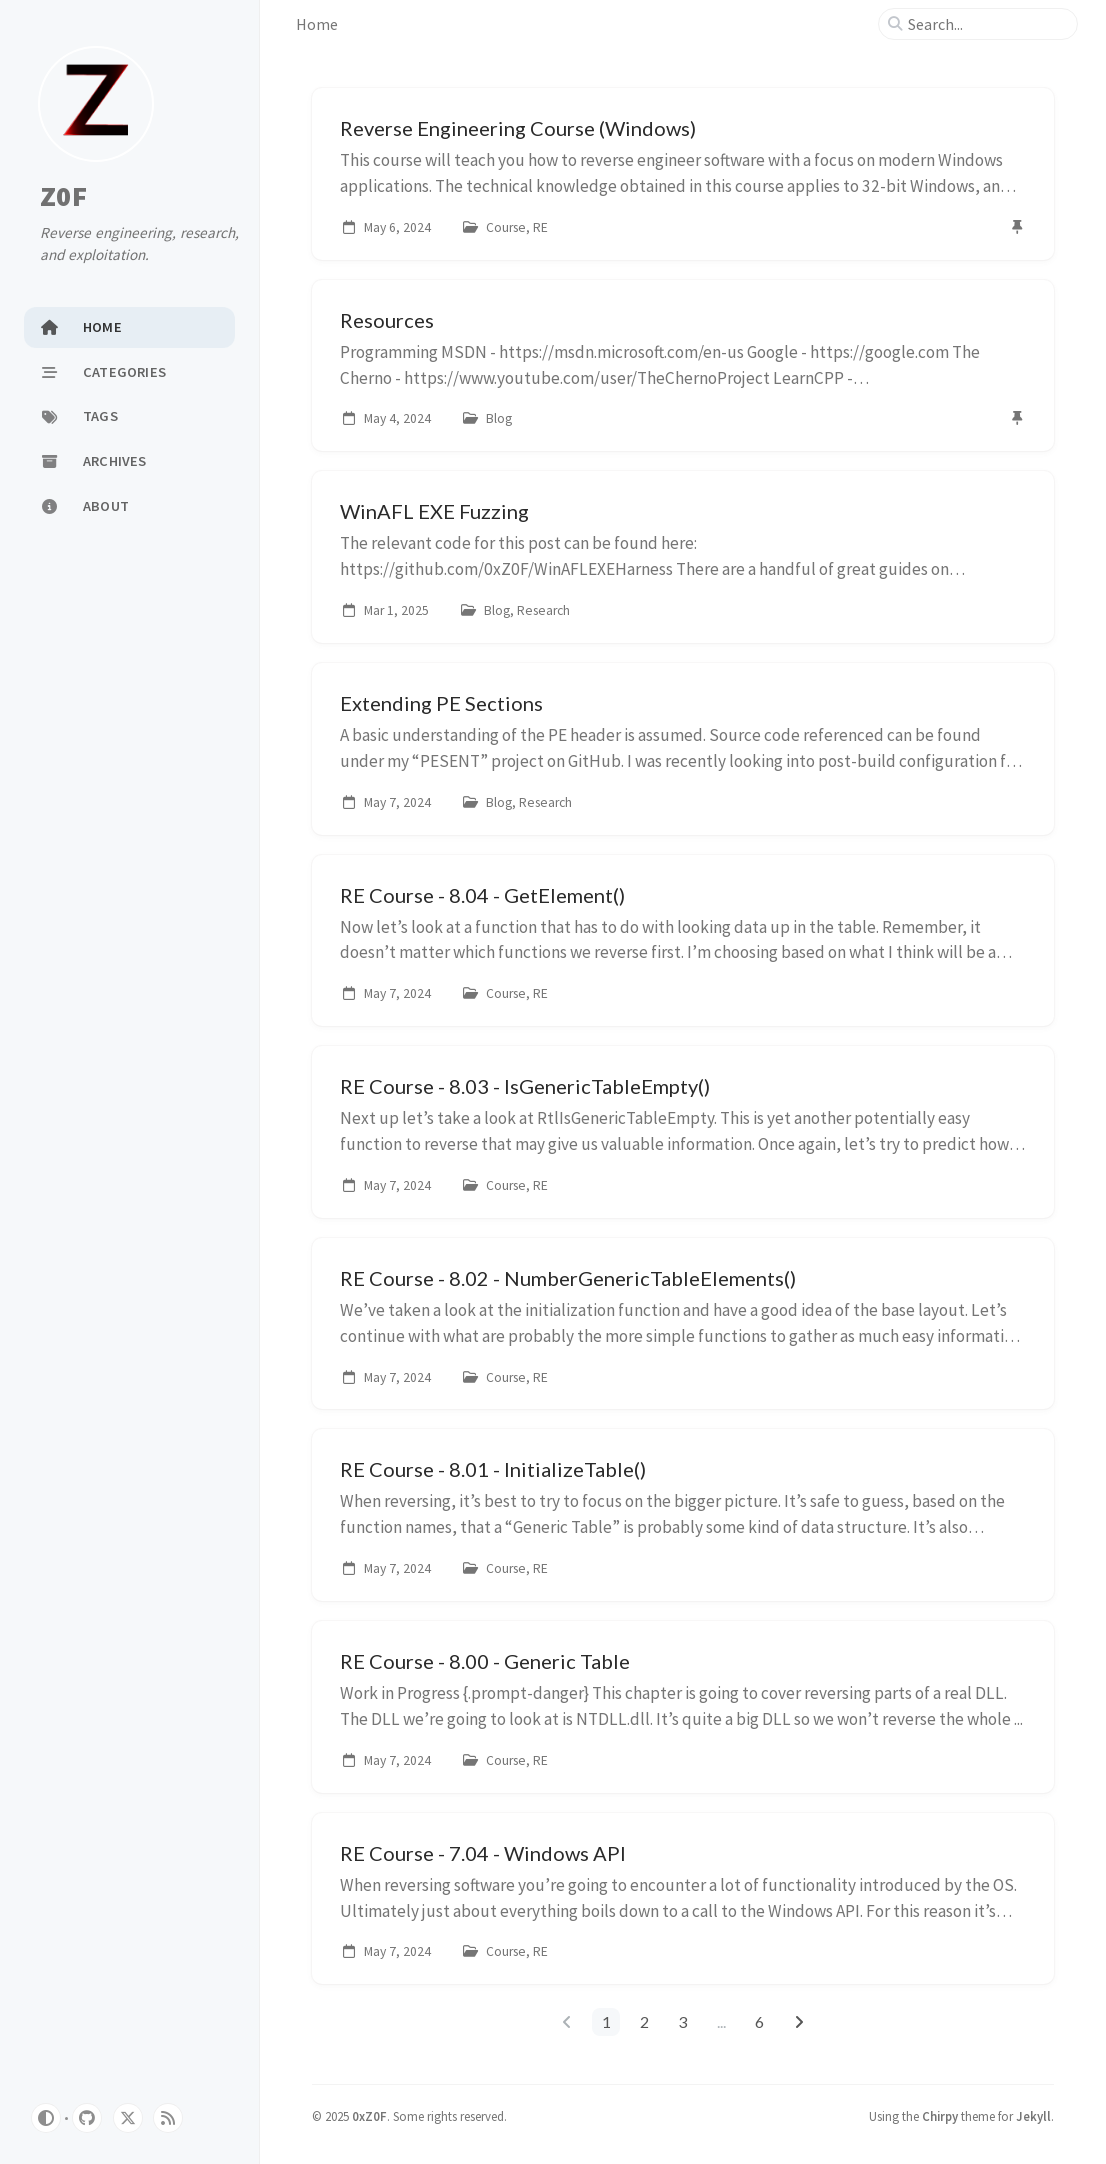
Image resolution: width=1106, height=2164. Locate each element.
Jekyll (1033, 2116)
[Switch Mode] (46, 2118)
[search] (986, 24)
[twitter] (128, 2118)
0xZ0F (369, 2116)
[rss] (168, 2118)
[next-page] (798, 2022)
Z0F (63, 196)
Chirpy (940, 2116)
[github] (87, 2118)
